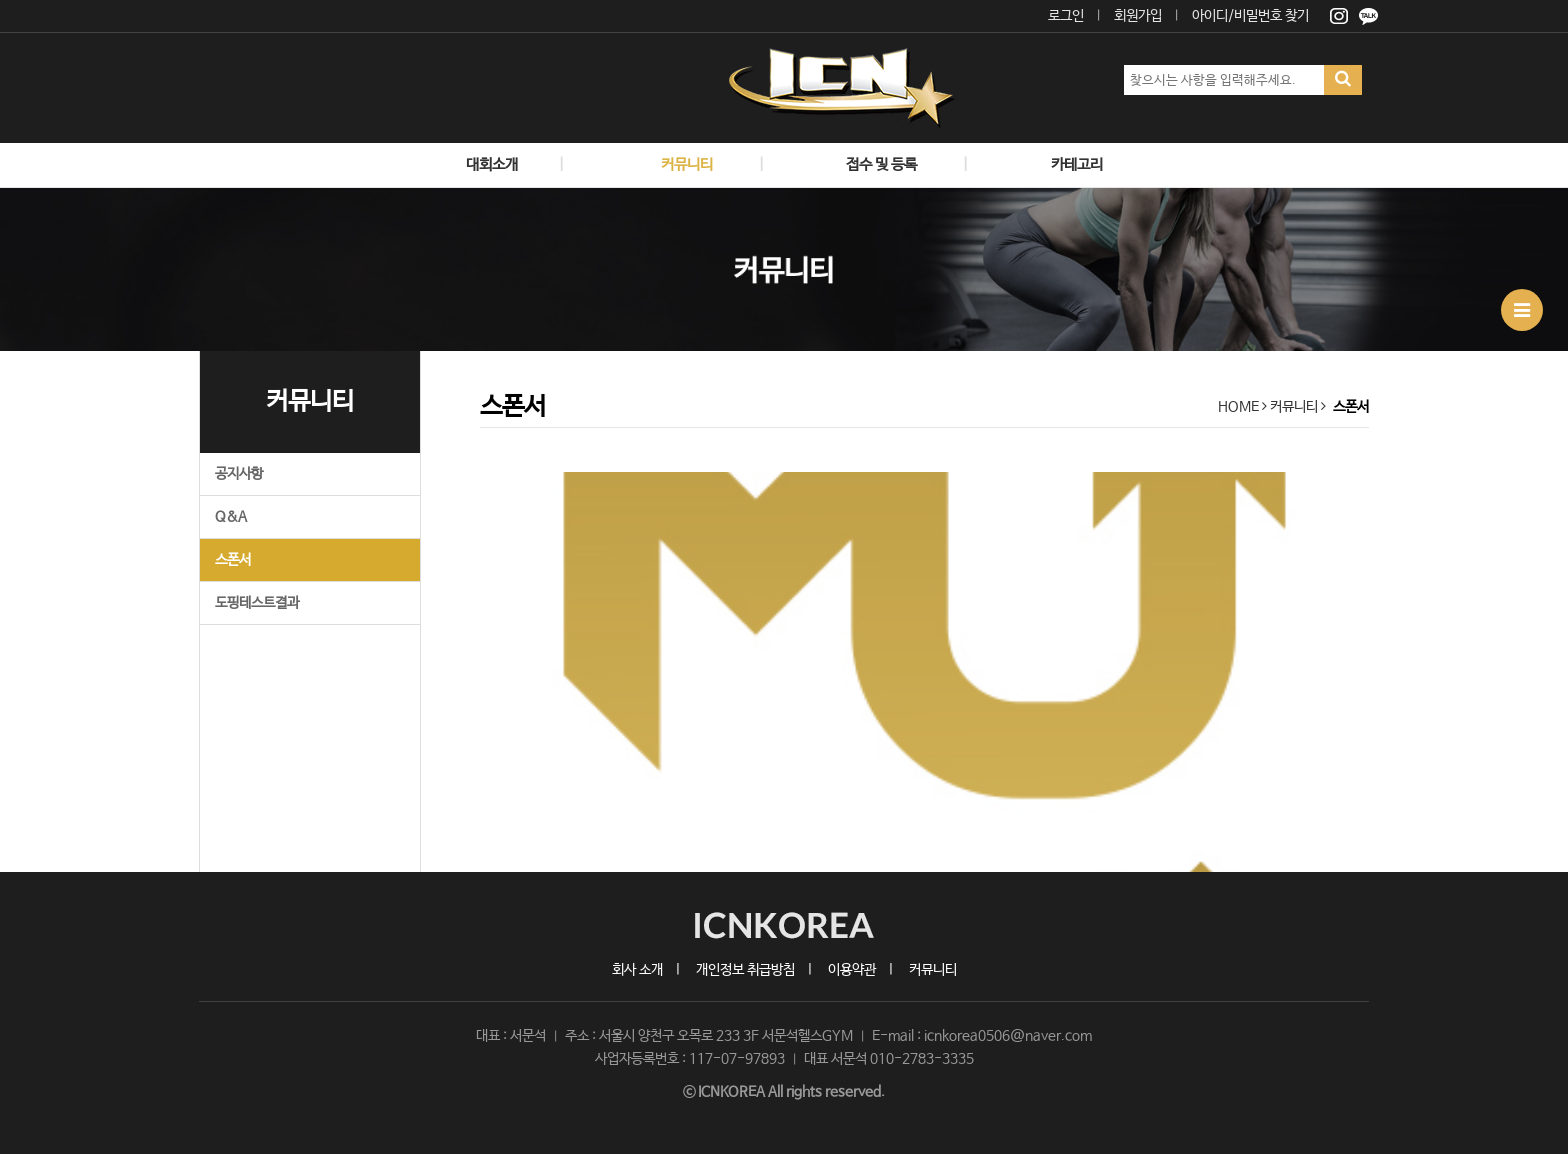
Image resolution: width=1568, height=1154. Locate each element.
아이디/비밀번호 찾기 (1250, 16)
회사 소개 (637, 970)
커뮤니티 (933, 970)
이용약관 (852, 970)
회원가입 (1138, 16)
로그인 (1066, 16)
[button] (546, 672)
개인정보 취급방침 (745, 970)
